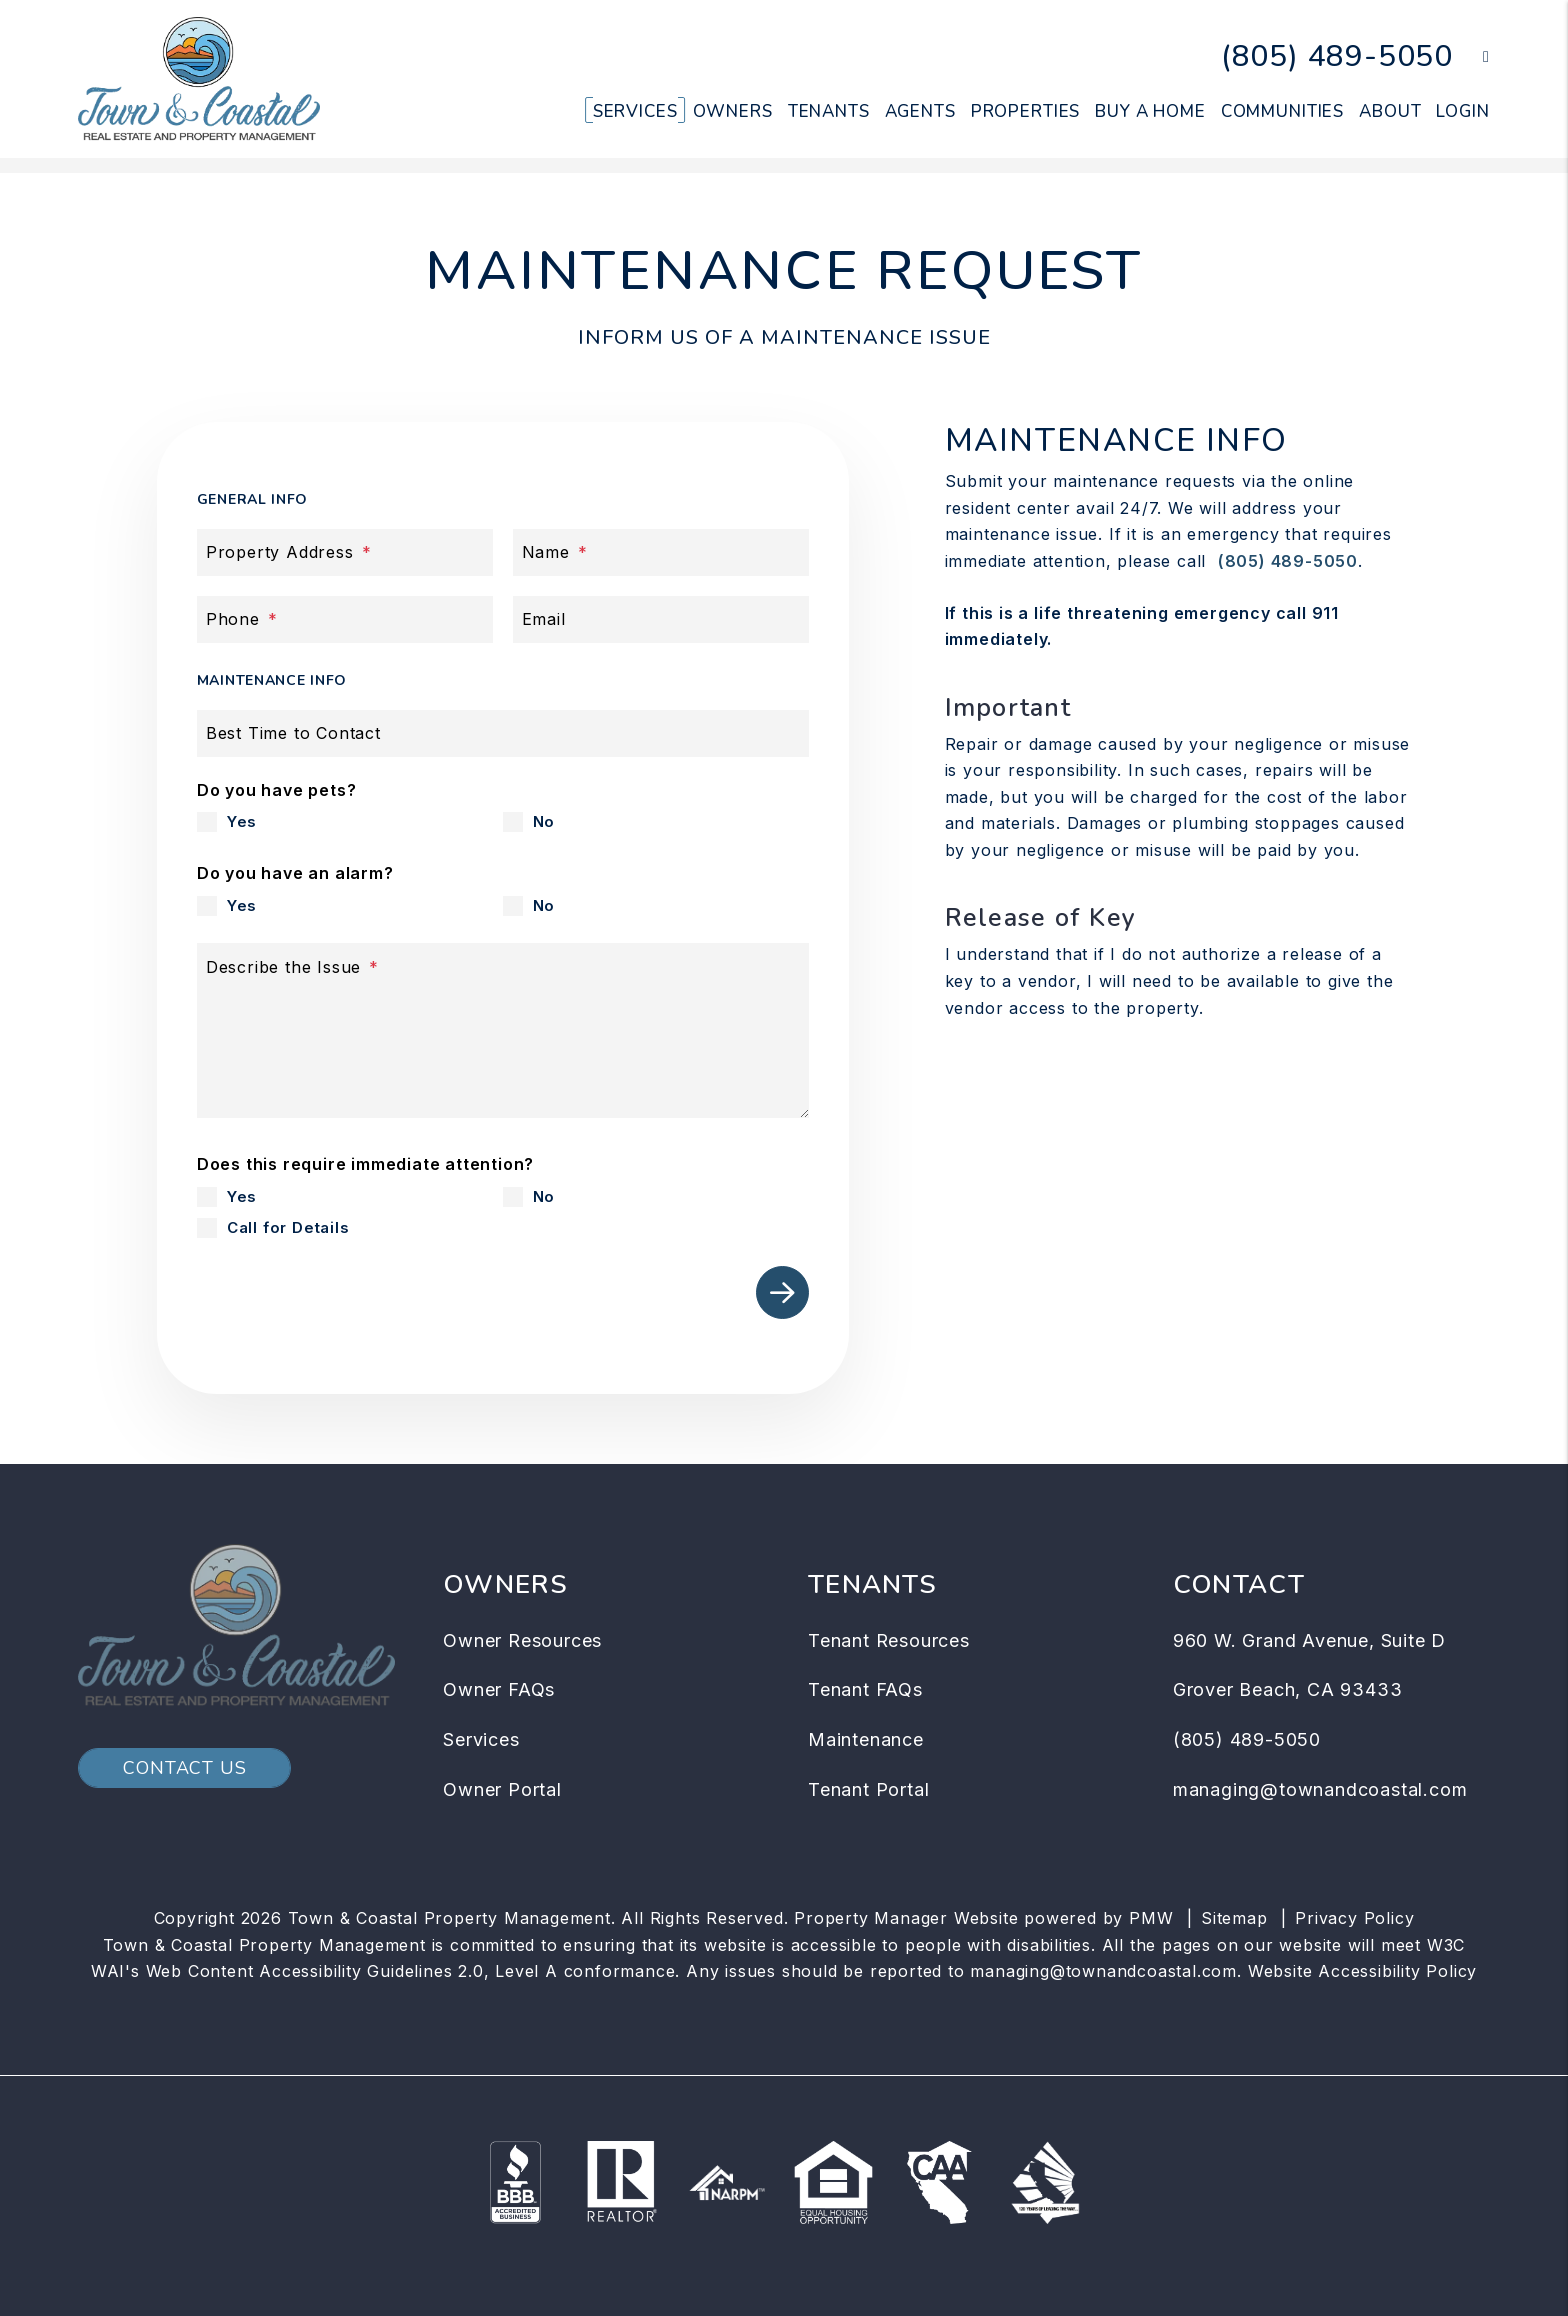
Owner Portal (502, 1789)
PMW (1151, 1918)
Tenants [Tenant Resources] (829, 111)
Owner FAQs (499, 1689)
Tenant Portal (868, 1789)
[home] (199, 78)
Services (481, 1739)
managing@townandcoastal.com (1320, 1789)
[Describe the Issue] (503, 1030)
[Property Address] (345, 552)
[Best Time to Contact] (503, 733)
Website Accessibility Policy (1362, 1971)
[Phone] (345, 619)
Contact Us (184, 1768)
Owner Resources (522, 1640)
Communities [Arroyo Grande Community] (1282, 111)
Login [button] (1462, 111)
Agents (920, 111)
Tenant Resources (889, 1640)
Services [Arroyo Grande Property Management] (635, 111)
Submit (782, 1292)
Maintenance (866, 1739)
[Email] (661, 619)
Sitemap (1234, 1918)
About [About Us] (1390, 111)
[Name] (661, 552)
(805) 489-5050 (1337, 56)
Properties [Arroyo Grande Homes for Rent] (1026, 111)
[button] (1471, 57)
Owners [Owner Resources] (733, 111)
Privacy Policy (1354, 1918)
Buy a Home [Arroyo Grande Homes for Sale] (1150, 111)
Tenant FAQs (865, 1689)
